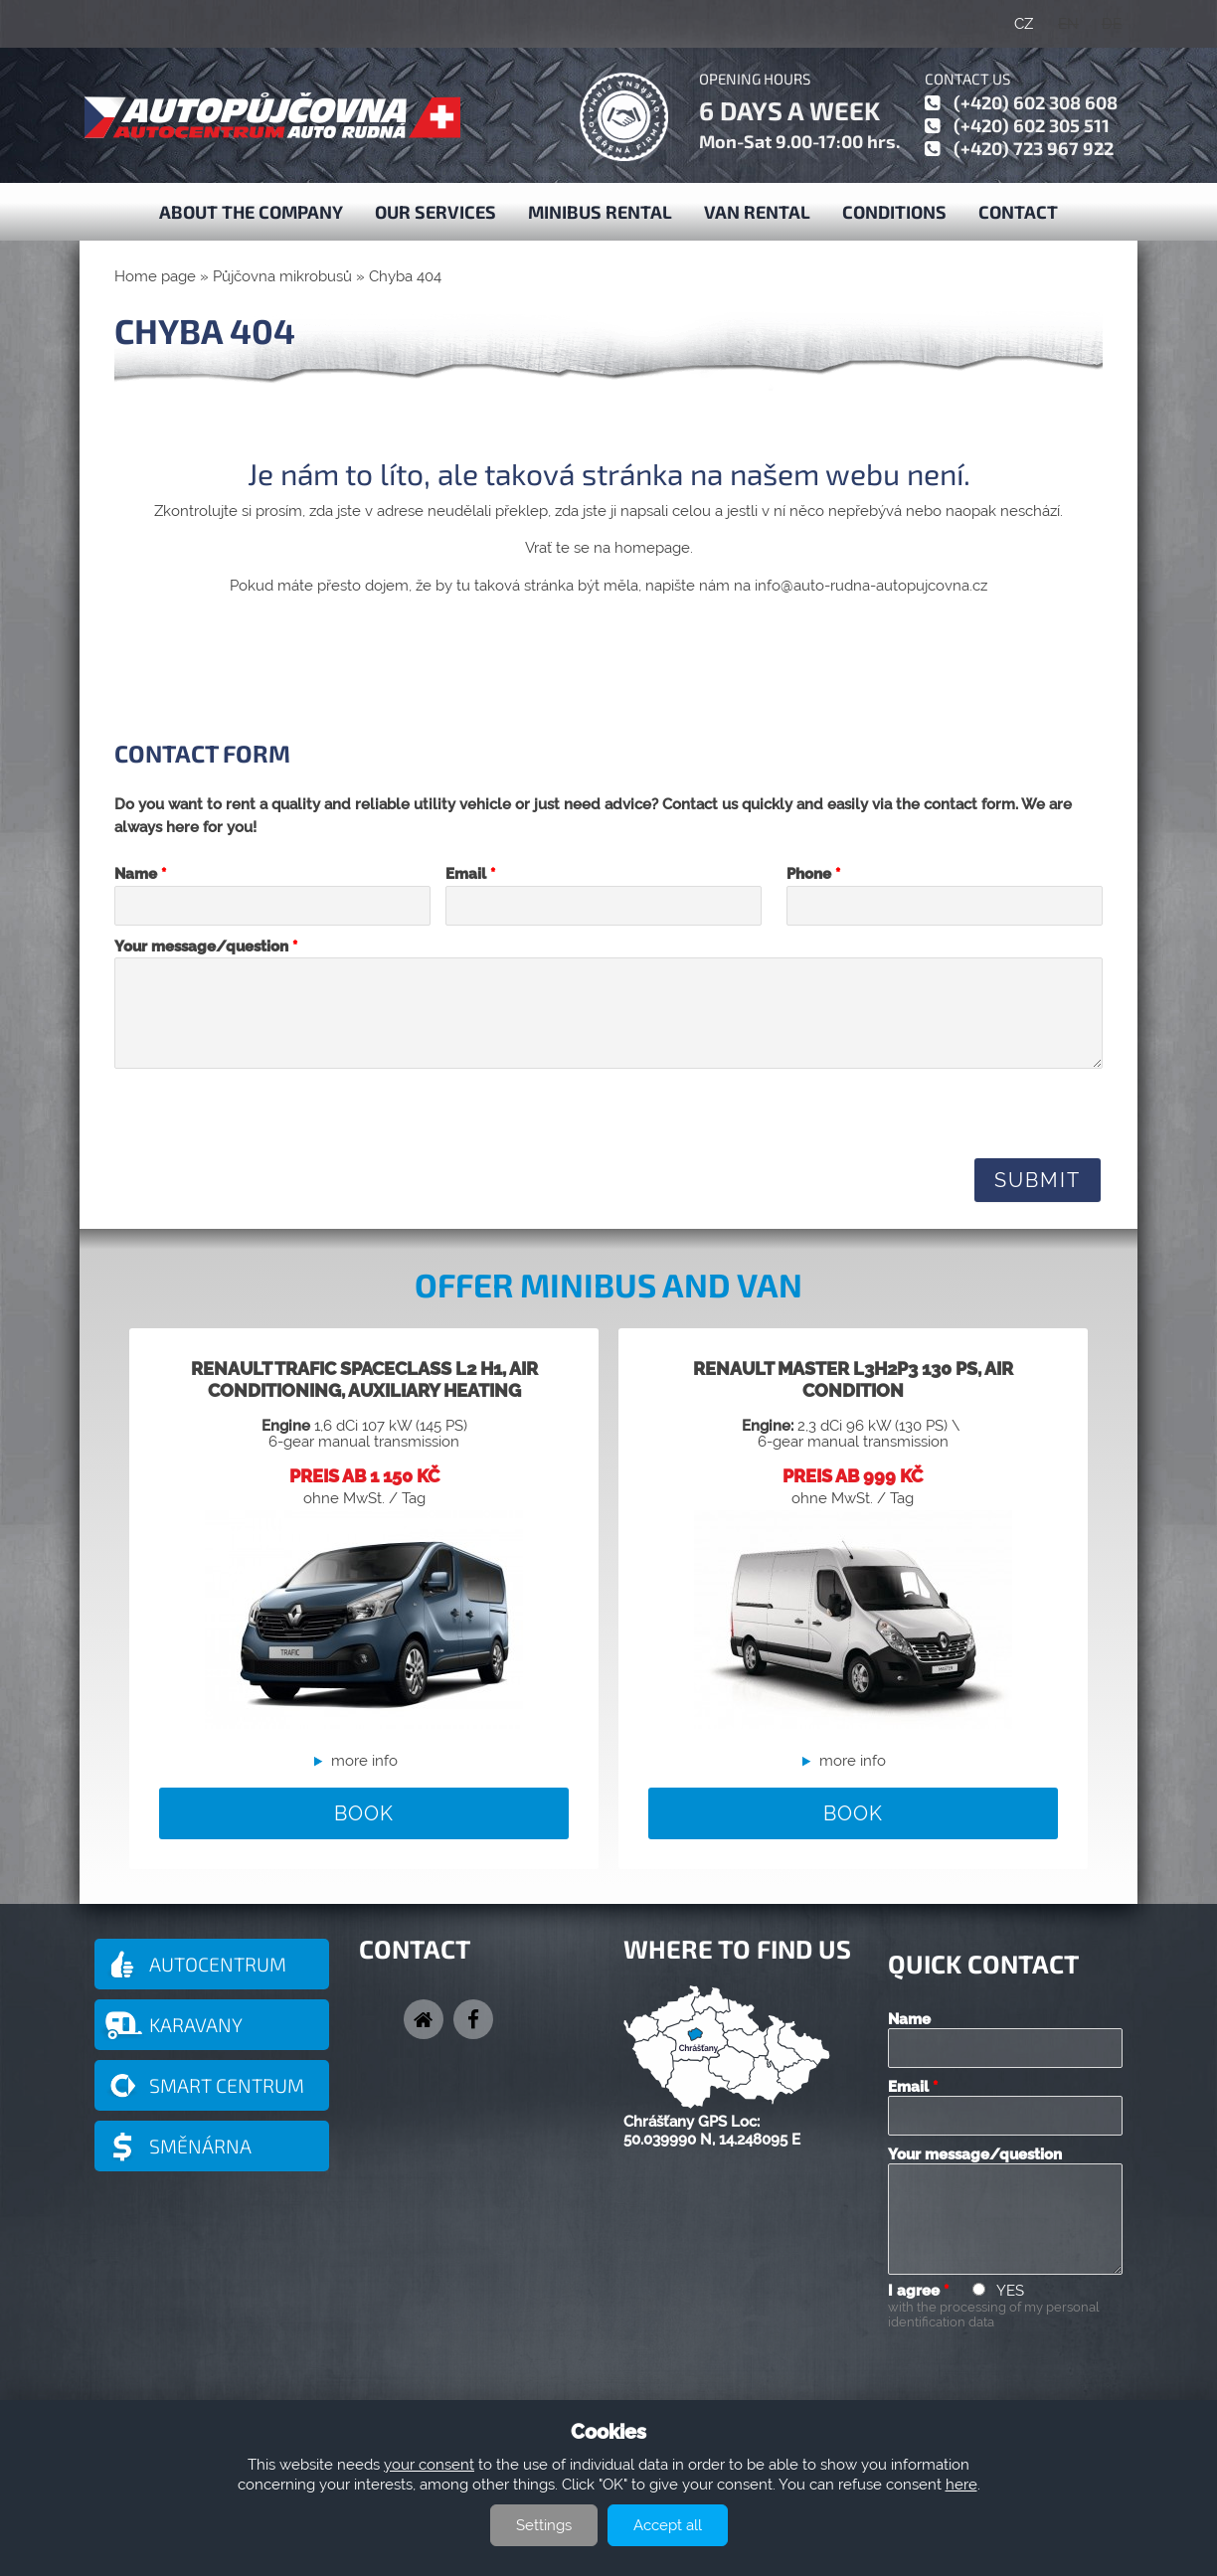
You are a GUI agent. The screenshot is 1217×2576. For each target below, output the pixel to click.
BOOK (364, 1813)
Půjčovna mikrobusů (282, 276)
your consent (429, 2465)
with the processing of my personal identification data (994, 2314)
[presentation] (265, 1112)
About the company (251, 212)
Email (470, 874)
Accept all (667, 2525)
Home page (155, 276)
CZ (1023, 24)
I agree (918, 2291)
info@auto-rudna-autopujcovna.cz (871, 586)
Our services (435, 212)
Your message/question (205, 946)
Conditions (894, 212)
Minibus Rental (600, 212)
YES (1010, 2291)
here (961, 2484)
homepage (652, 548)
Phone (813, 874)
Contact (1018, 212)
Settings (544, 2525)
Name (140, 874)
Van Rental (757, 212)
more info (364, 1761)
